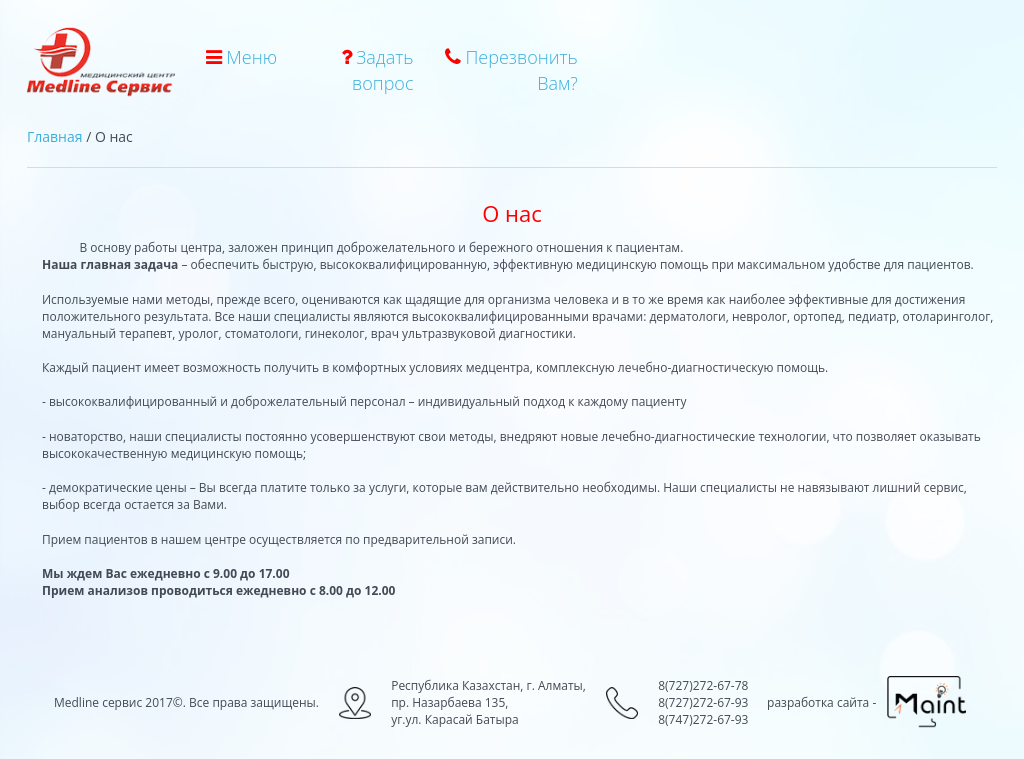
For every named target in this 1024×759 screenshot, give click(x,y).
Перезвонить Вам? (511, 70)
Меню (241, 57)
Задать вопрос (377, 70)
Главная (55, 136)
